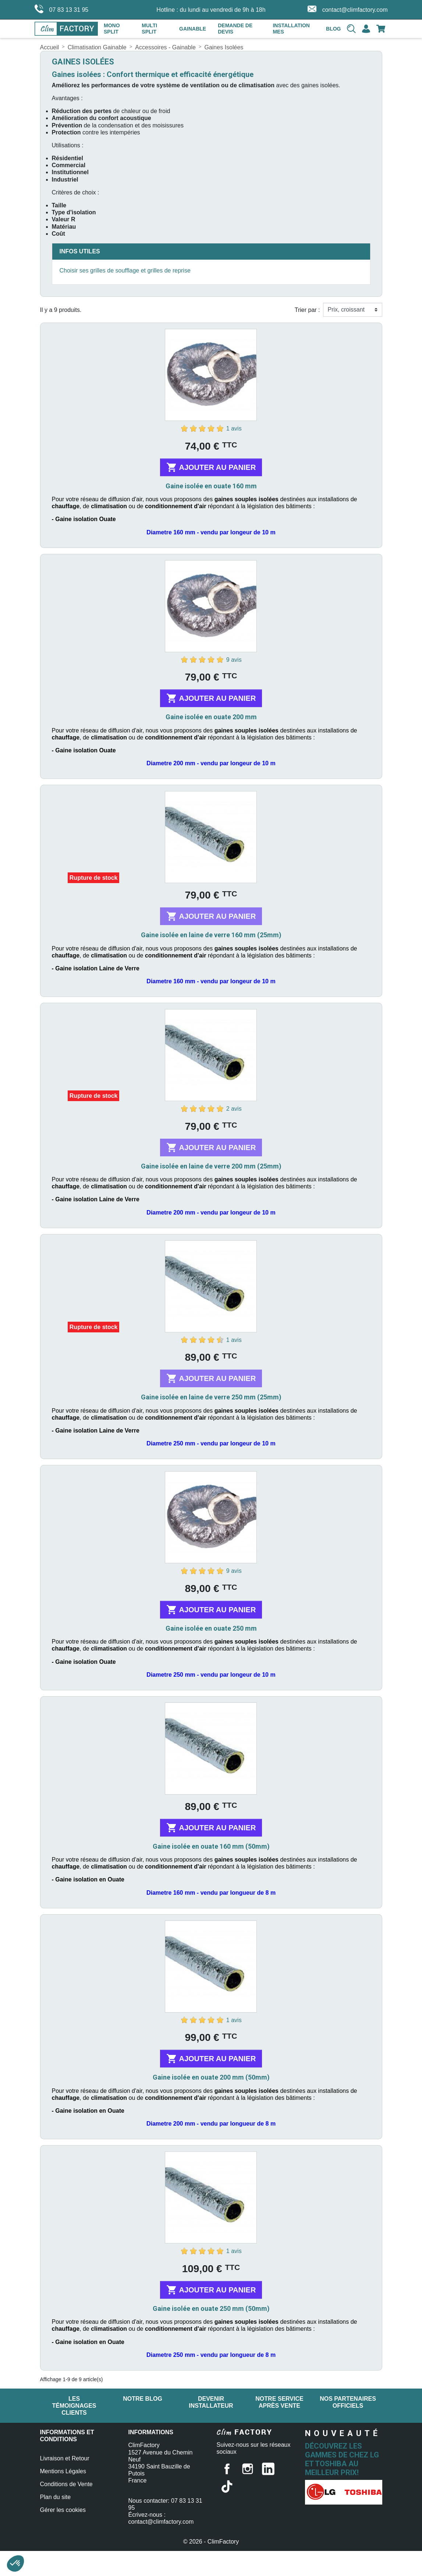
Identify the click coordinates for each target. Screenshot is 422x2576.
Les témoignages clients (74, 2406)
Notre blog (142, 2399)
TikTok (227, 2486)
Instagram (247, 2468)
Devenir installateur (211, 2402)
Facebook (227, 2468)
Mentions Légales (63, 2465)
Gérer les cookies (63, 2504)
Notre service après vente (279, 2402)
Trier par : (307, 310)
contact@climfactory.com (348, 8)
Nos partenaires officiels (348, 2402)
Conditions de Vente (66, 2478)
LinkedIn (268, 2468)
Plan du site (55, 2491)
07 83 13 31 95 (62, 8)
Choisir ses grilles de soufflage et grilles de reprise (125, 270)
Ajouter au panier (211, 467)
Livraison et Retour (64, 2452)
